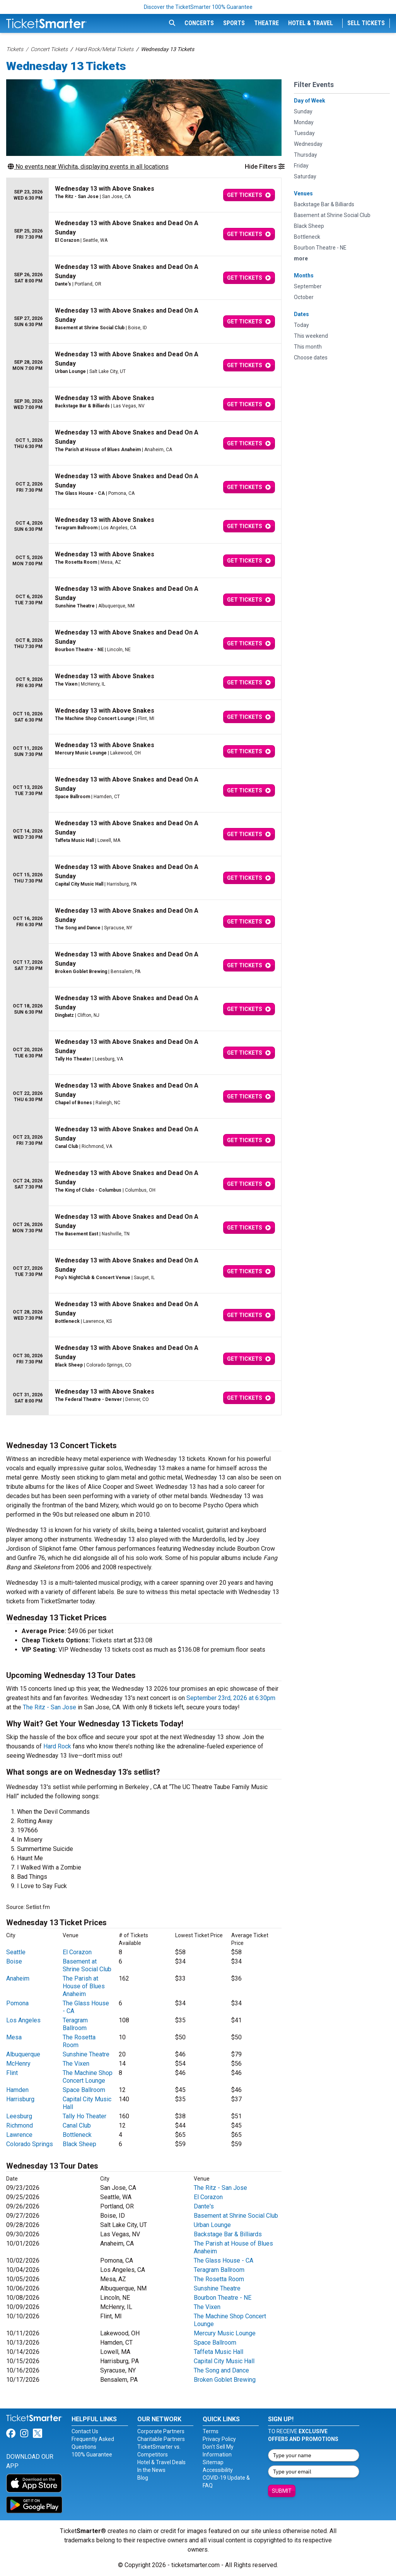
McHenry (18, 2063)
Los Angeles (23, 2020)
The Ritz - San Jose (49, 1707)
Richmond (19, 2125)
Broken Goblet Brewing (225, 2379)
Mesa (14, 2037)
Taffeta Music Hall (218, 2351)
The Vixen (76, 2063)
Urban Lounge (212, 2225)
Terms (210, 2431)
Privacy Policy (219, 2439)
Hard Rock (57, 1746)
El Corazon (77, 1952)
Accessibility (218, 2470)
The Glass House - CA (223, 2260)
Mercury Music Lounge (225, 2333)
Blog (142, 2478)
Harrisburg (20, 2099)
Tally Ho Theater (84, 2116)
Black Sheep (79, 2144)
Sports (234, 23)
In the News (151, 2470)
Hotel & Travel (310, 23)
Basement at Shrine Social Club (87, 1965)
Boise (14, 1961)
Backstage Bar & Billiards (228, 2234)
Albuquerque (23, 2054)
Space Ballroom (84, 2090)
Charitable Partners (161, 2439)
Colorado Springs (29, 2144)
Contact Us (85, 2431)
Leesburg (19, 2116)
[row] (144, 195)
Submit (282, 2491)
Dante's (204, 2206)
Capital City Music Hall (224, 2361)
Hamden (17, 2090)
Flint (12, 2073)
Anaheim (17, 1978)
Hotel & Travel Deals (161, 2462)
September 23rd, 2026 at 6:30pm (230, 1698)
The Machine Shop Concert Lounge (88, 2076)
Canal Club (77, 2125)
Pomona (17, 2003)
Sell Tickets (366, 23)
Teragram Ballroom (75, 2024)
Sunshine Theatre (86, 2054)
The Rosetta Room (219, 2279)
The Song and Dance (221, 2370)
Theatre (266, 23)
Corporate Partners (160, 2431)
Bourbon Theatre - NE (222, 2297)
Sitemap (213, 2462)
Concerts (199, 23)
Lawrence (19, 2134)
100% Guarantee (92, 2454)
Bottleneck (77, 2134)
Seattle (16, 1952)
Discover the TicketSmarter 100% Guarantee (198, 7)
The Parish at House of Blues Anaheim (84, 1986)
